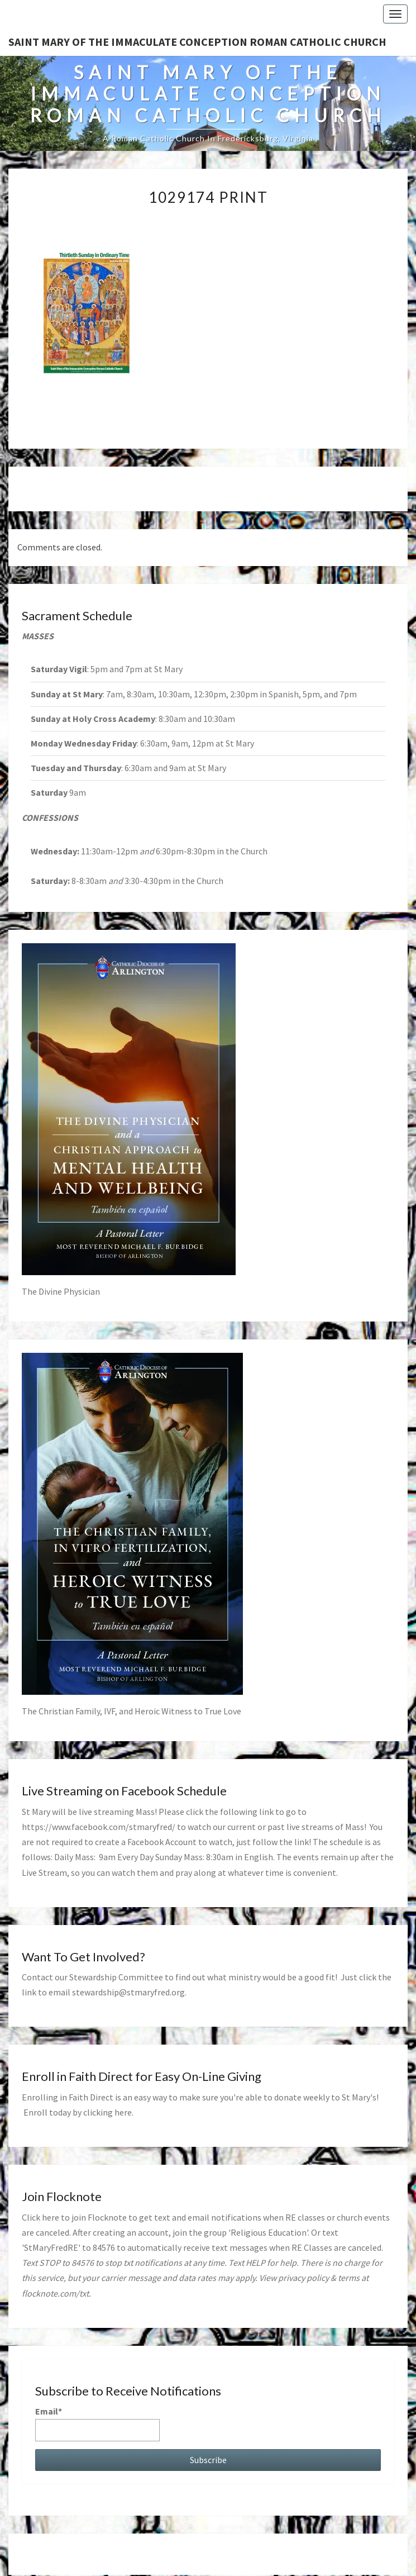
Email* (97, 2423)
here (123, 2112)
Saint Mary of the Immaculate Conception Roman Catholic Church (197, 42)
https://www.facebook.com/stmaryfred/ (98, 1826)
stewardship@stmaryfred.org (128, 1992)
